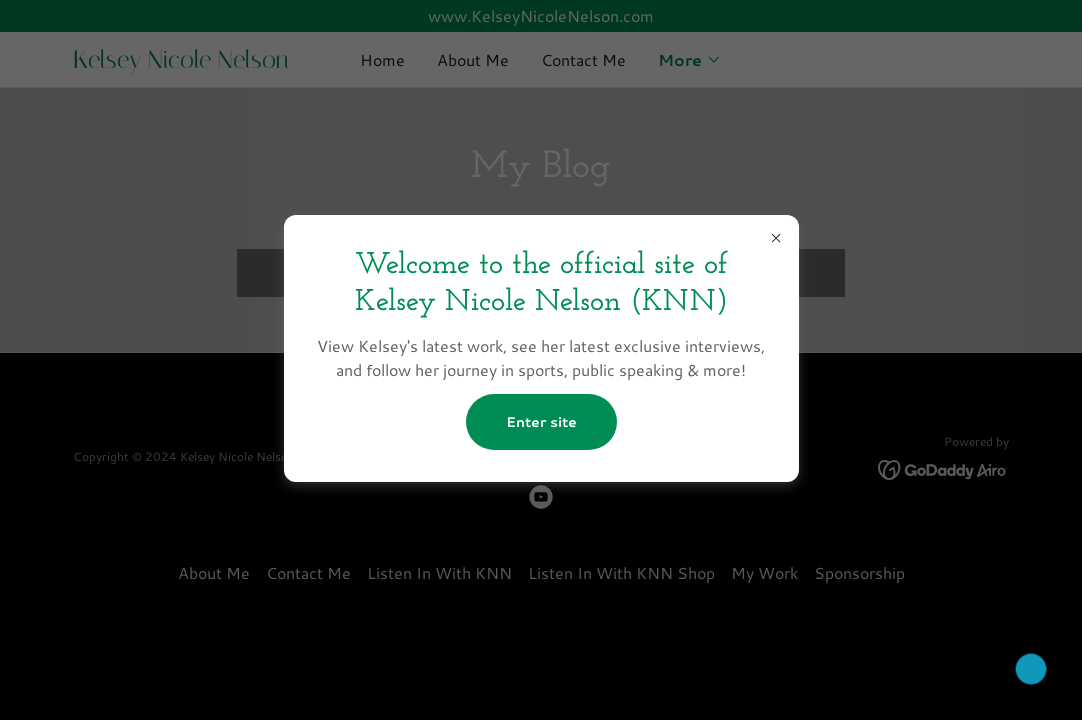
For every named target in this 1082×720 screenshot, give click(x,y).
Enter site (541, 422)
